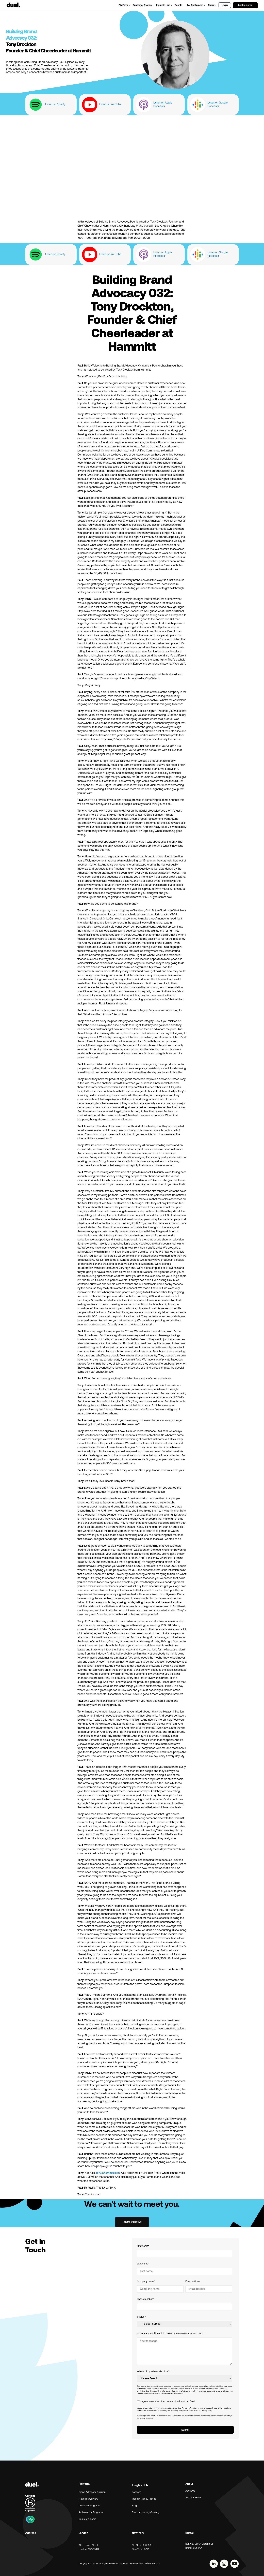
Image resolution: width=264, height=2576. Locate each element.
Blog (134, 2506)
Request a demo (87, 2519)
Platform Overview (88, 2499)
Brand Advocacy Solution (92, 2492)
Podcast (136, 2492)
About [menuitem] (211, 5)
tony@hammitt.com (108, 2173)
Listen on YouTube (110, 104)
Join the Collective (132, 2222)
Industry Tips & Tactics (144, 2499)
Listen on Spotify (55, 104)
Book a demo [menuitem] (245, 5)
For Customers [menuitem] (195, 5)
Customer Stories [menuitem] (142, 5)
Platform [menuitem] (123, 5)
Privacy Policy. (153, 2564)
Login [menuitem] (225, 5)
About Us (190, 2491)
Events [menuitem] (178, 5)
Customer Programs (89, 2506)
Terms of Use (136, 2564)
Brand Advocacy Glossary (146, 2512)
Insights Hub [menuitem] (163, 5)
